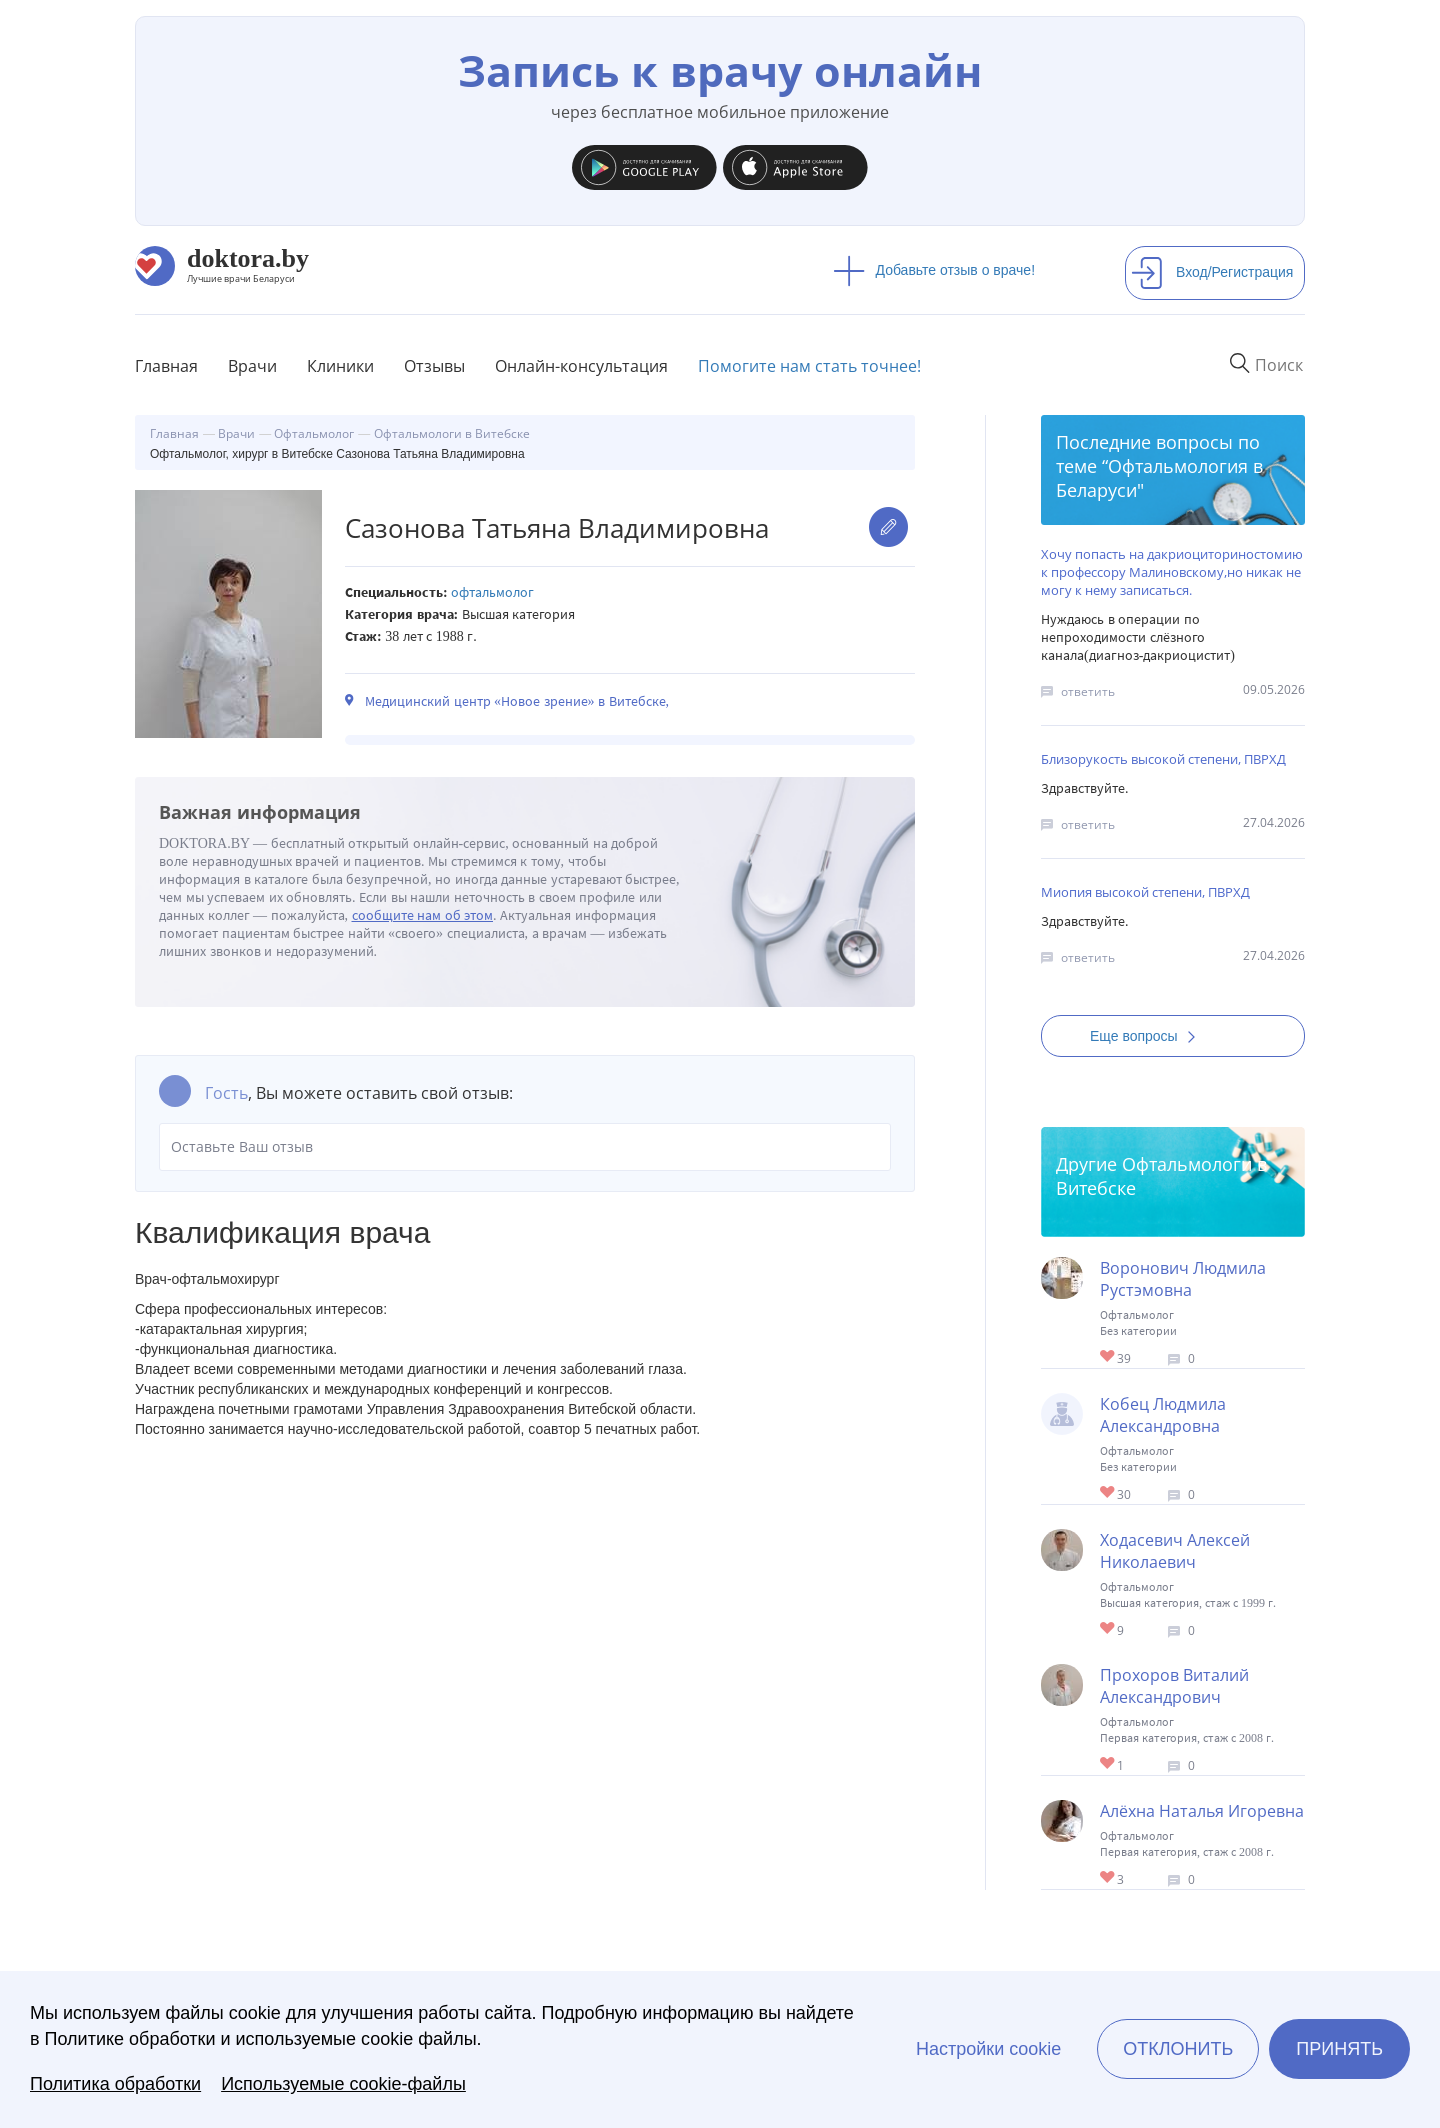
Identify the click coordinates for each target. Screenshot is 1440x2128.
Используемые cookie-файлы (343, 2084)
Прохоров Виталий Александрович (1174, 1686)
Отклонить (1178, 2049)
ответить (1088, 691)
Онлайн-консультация (581, 366)
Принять (1339, 2049)
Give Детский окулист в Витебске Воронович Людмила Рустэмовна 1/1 (1108, 1357)
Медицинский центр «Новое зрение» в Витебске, (517, 701)
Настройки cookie (988, 2049)
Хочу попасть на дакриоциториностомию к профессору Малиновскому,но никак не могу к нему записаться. (1172, 572)
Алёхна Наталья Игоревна (1202, 1811)
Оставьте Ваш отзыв (525, 1147)
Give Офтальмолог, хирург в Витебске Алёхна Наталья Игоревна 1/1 (1108, 1878)
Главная (166, 366)
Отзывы (434, 366)
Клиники (340, 366)
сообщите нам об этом (423, 915)
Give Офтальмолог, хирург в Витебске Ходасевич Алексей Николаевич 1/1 (1108, 1629)
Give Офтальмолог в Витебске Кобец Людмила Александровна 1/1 (1108, 1493)
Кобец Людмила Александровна (1163, 1415)
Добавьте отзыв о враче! (934, 270)
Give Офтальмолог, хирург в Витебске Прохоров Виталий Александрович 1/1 (1108, 1764)
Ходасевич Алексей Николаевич (1175, 1551)
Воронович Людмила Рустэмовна (1183, 1279)
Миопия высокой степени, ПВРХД (1145, 892)
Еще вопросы (1149, 1036)
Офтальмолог (492, 592)
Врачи (252, 366)
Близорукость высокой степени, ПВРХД (1163, 759)
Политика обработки (115, 2084)
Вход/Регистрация (1212, 272)
